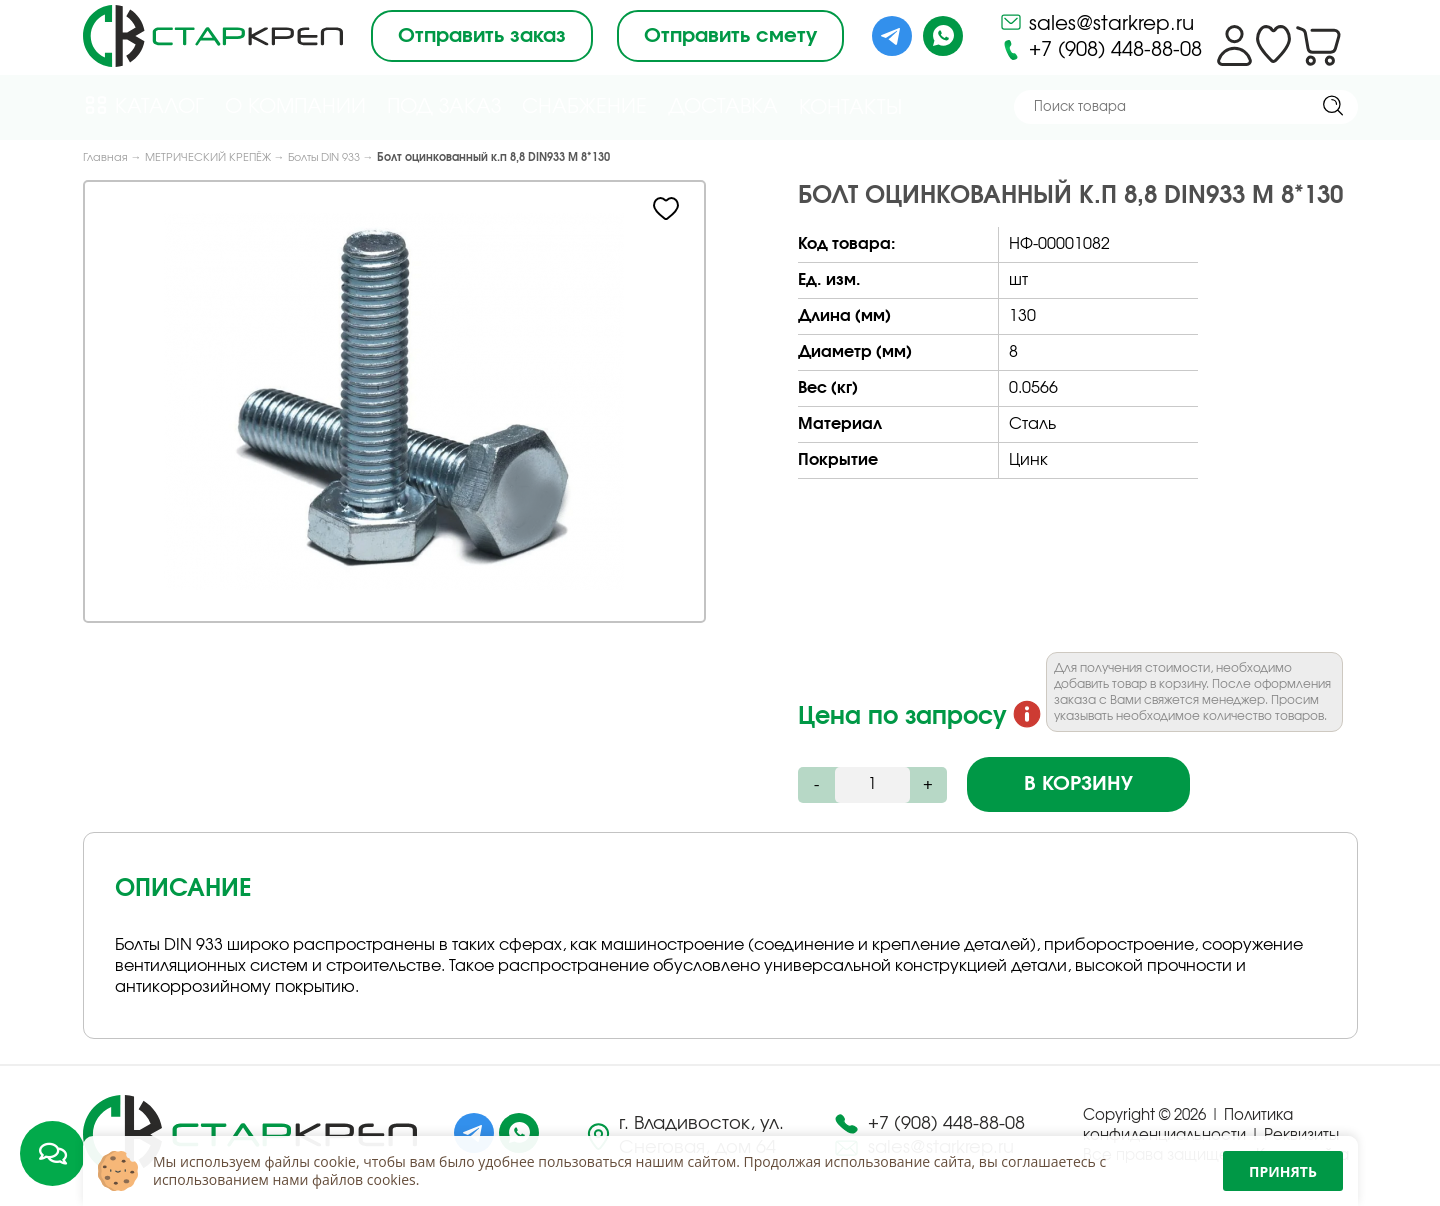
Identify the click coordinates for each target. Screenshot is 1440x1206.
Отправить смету (730, 36)
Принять (1283, 1171)
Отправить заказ (482, 36)
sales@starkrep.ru (1096, 22)
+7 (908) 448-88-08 (1100, 50)
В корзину (1078, 784)
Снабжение (584, 107)
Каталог (143, 105)
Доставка (723, 107)
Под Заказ (444, 107)
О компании (295, 107)
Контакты (850, 108)
